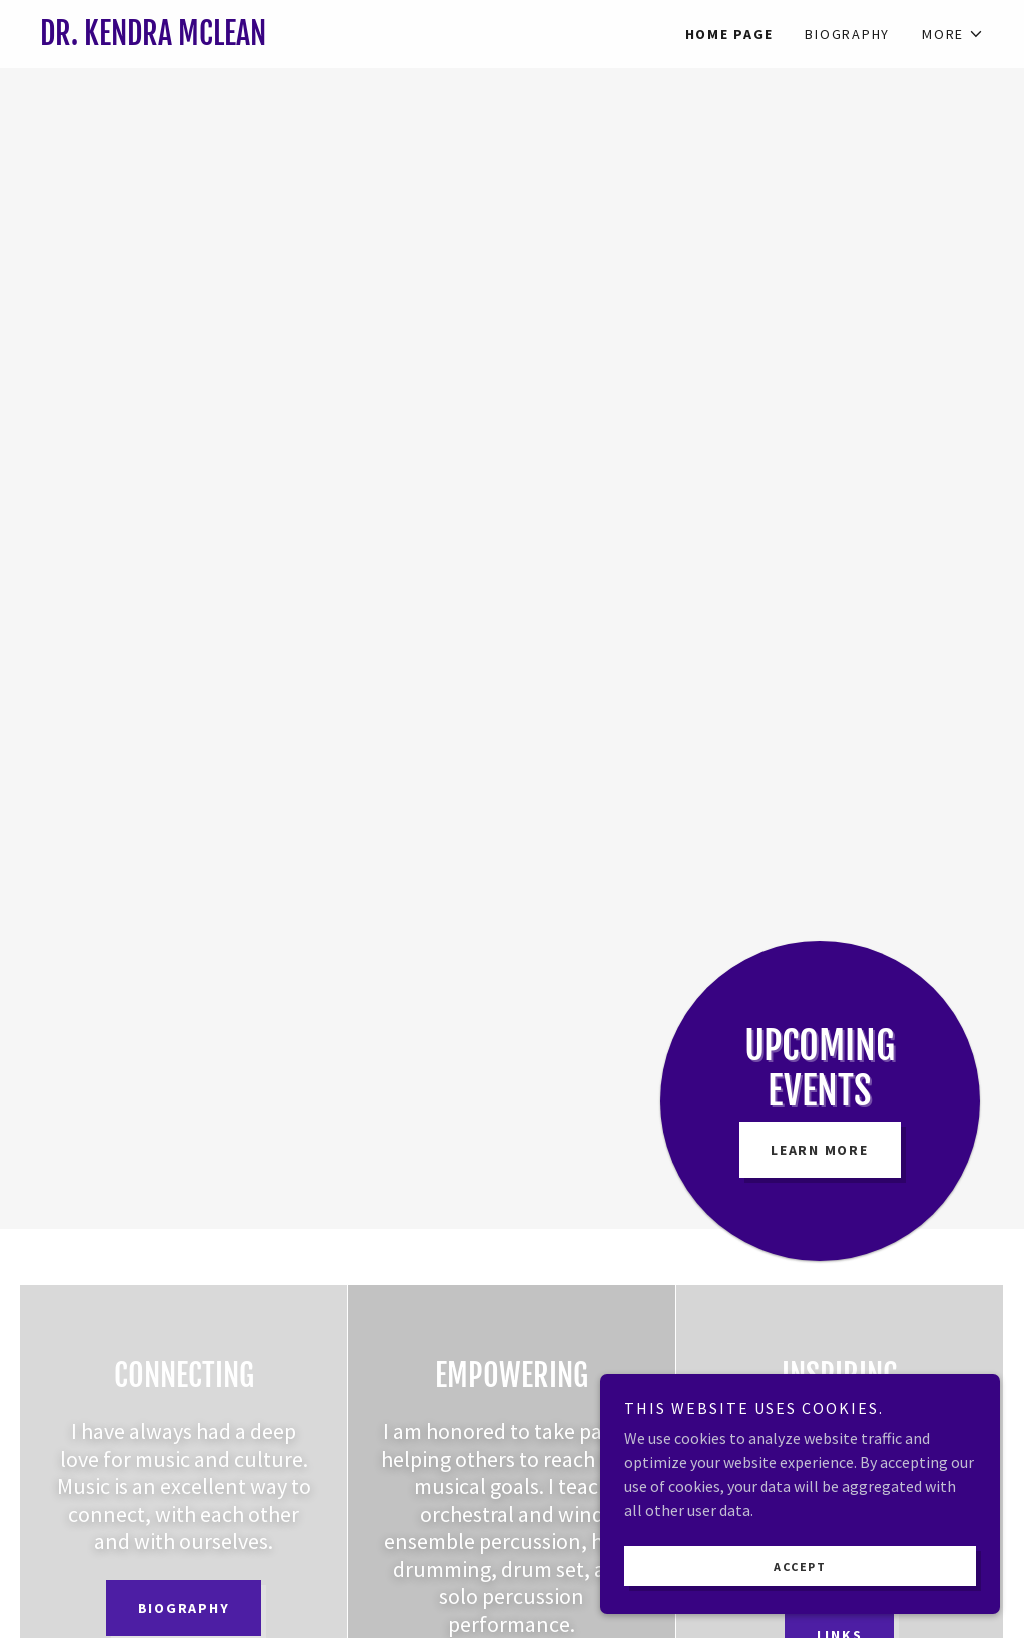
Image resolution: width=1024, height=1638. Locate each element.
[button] (953, 34)
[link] (276, 39)
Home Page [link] (729, 34)
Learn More (820, 1150)
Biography (184, 1608)
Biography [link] (847, 34)
